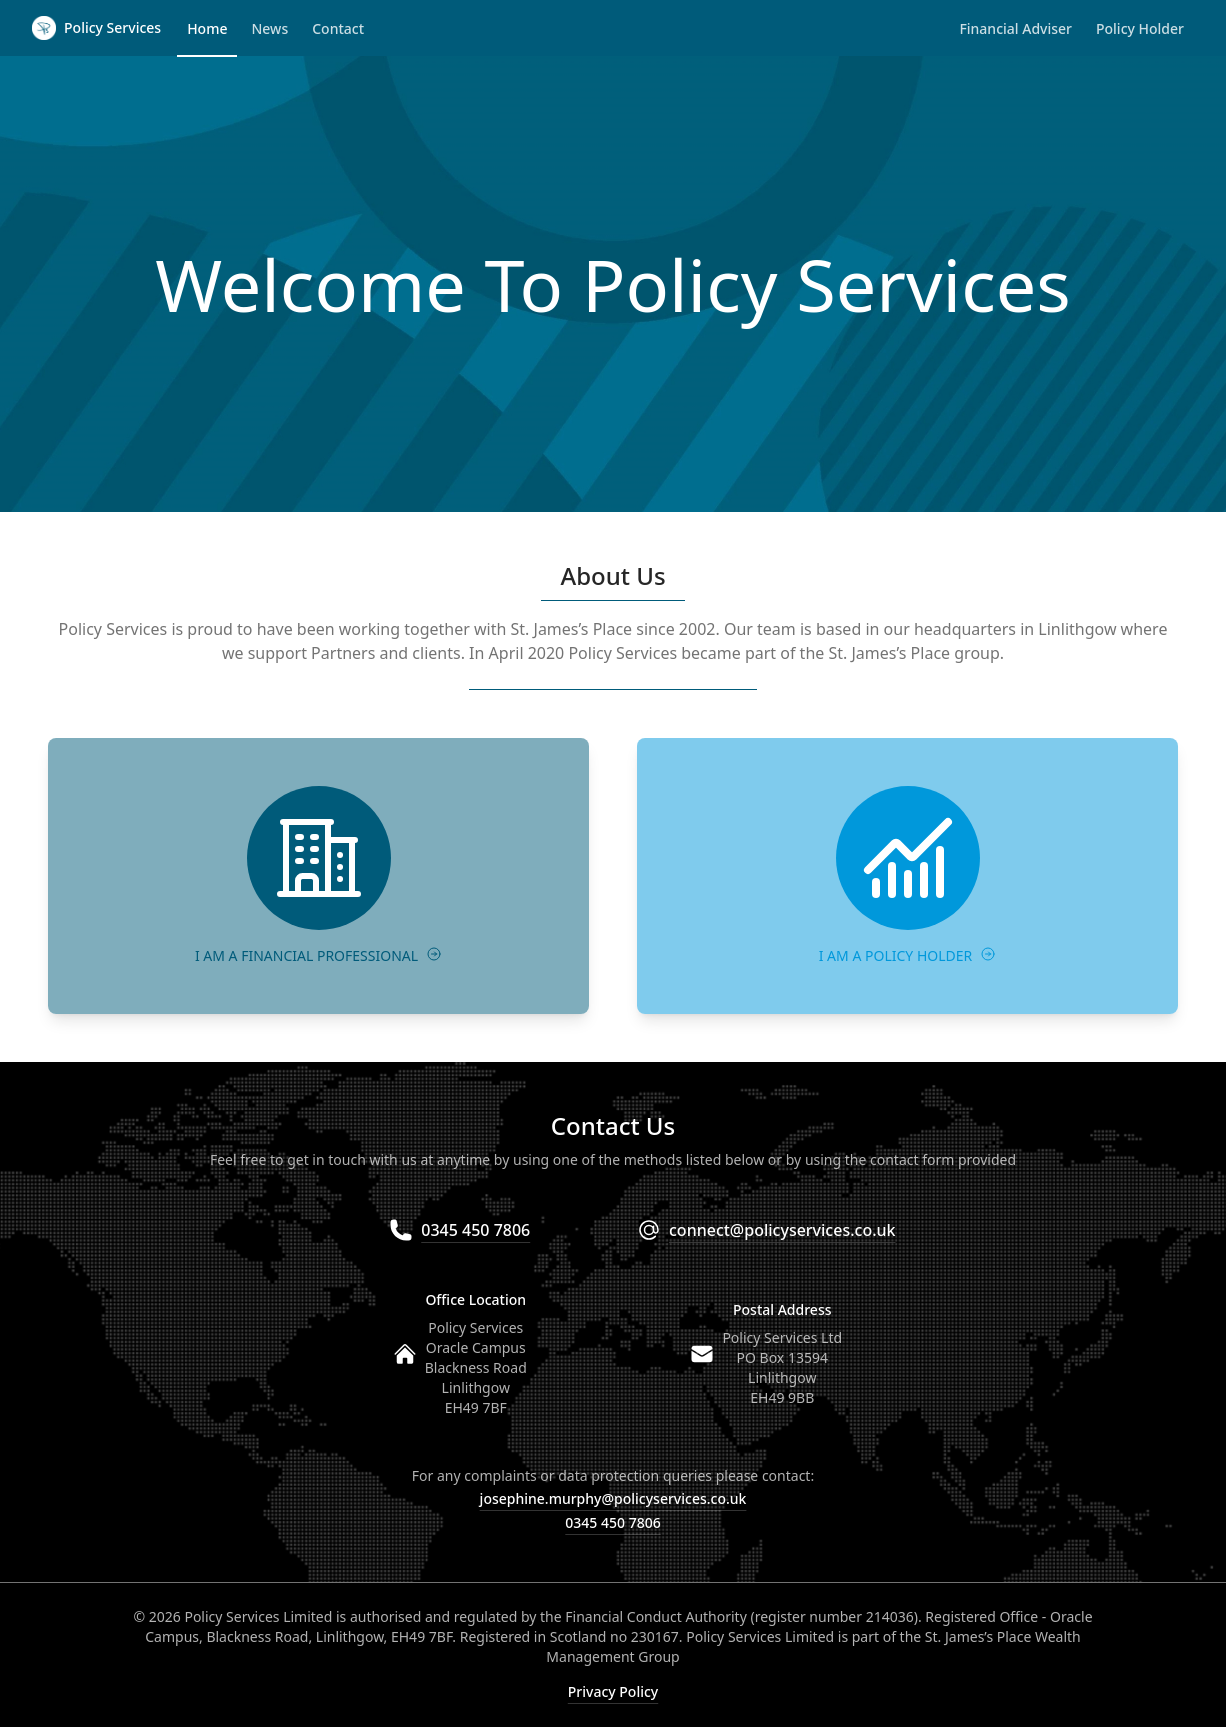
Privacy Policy (613, 1691)
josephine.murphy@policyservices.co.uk (613, 1498)
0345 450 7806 (612, 1522)
